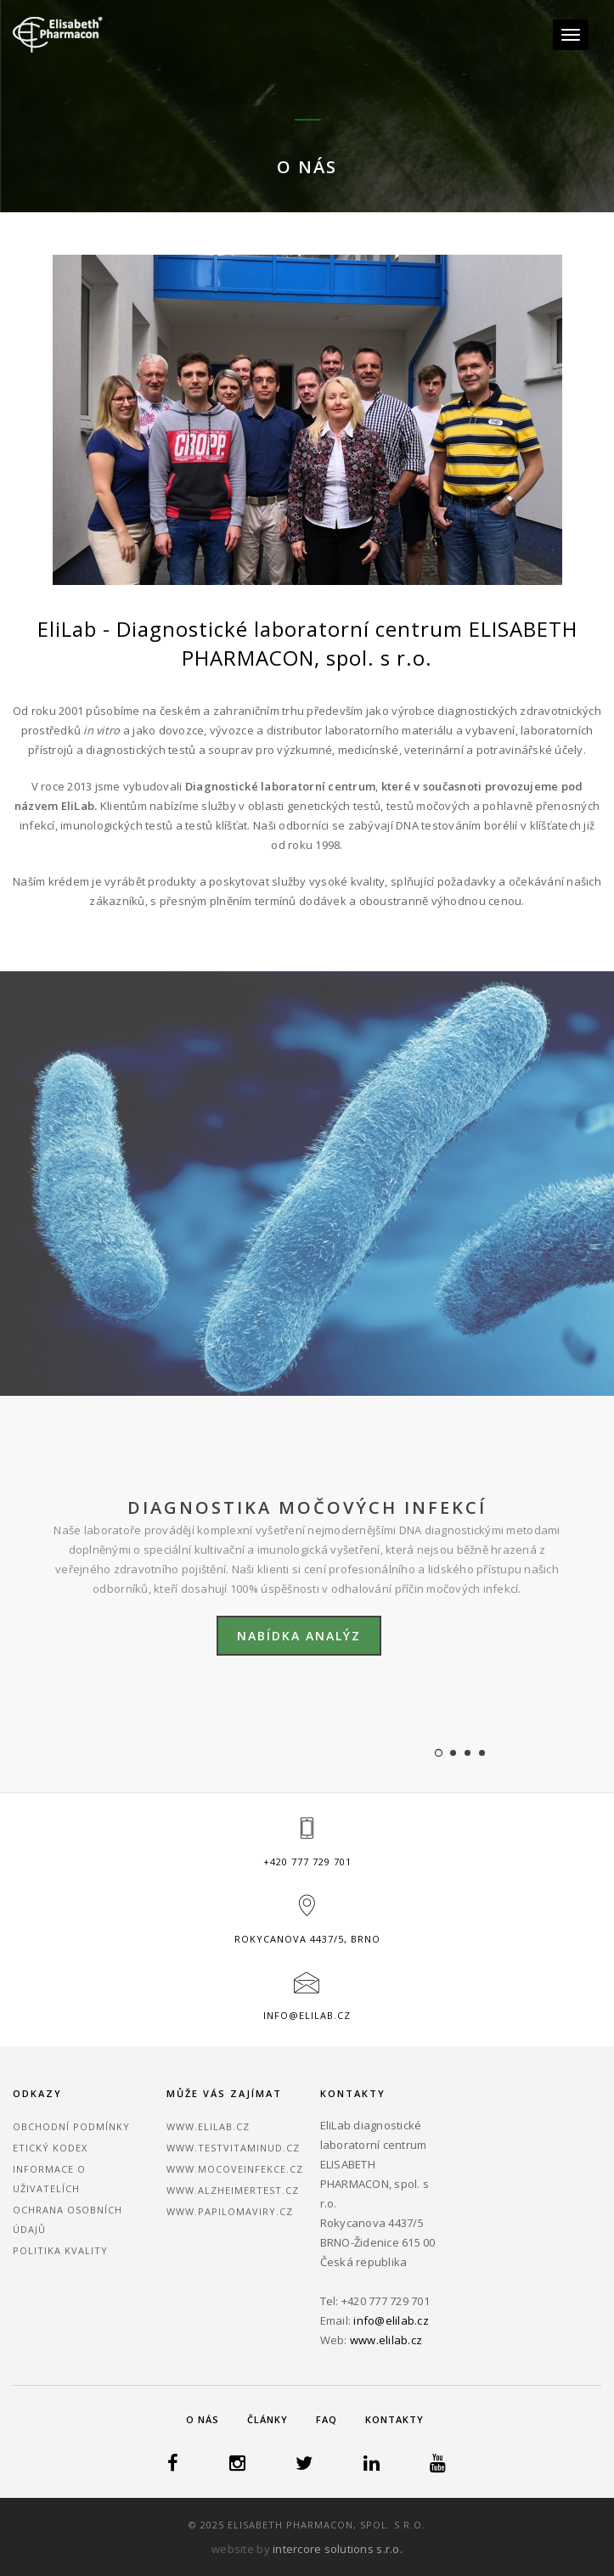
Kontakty (394, 2419)
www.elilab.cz (208, 2126)
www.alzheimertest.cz (232, 2190)
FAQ (326, 2419)
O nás (202, 2419)
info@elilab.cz (307, 2015)
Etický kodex (50, 2147)
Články (267, 2419)
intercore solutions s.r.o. (338, 2548)
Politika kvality (60, 2250)
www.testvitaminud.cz (233, 2147)
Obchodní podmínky (71, 2126)
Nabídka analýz (299, 1636)
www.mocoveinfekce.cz (234, 2169)
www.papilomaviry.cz (229, 2211)
